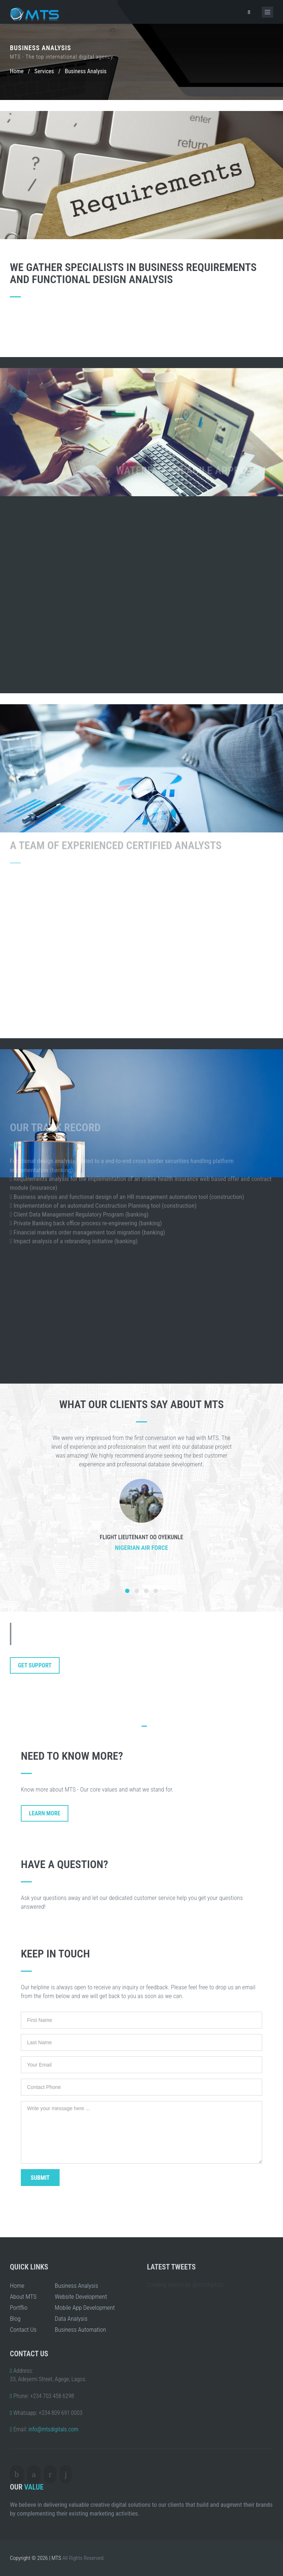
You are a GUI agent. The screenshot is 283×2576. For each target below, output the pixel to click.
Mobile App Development (85, 2307)
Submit (40, 2177)
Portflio (18, 2307)
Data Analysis (71, 2318)
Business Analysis (76, 2285)
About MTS (23, 2296)
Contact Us (23, 2329)
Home (17, 71)
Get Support (35, 1665)
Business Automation (80, 2329)
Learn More (44, 1813)
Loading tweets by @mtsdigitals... (187, 2284)
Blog (15, 2318)
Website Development (81, 2296)
